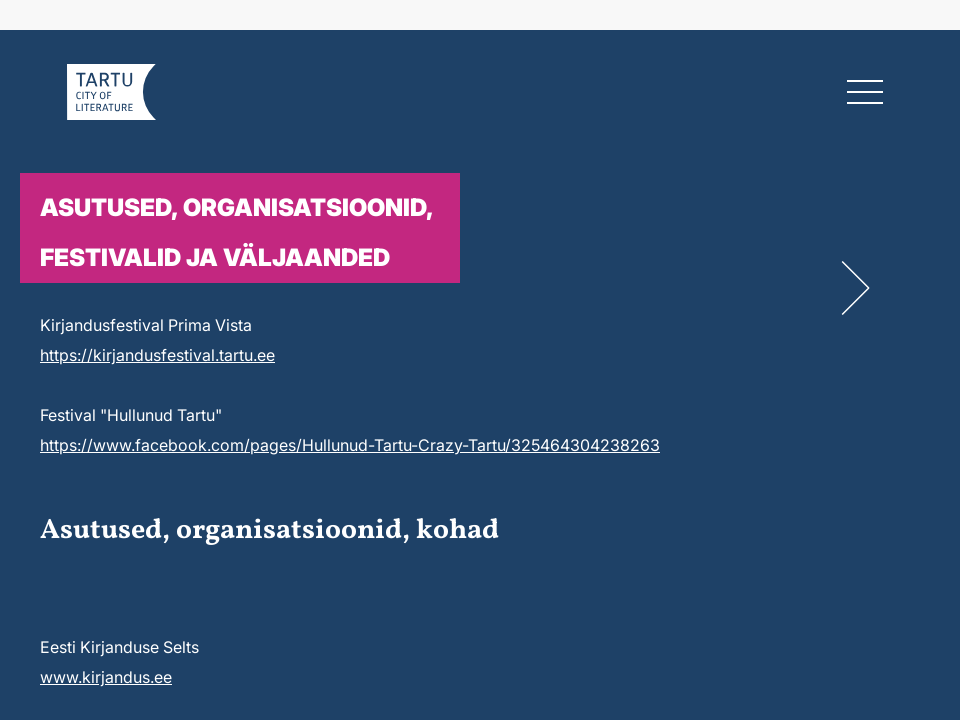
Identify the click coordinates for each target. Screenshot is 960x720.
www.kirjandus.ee (106, 677)
